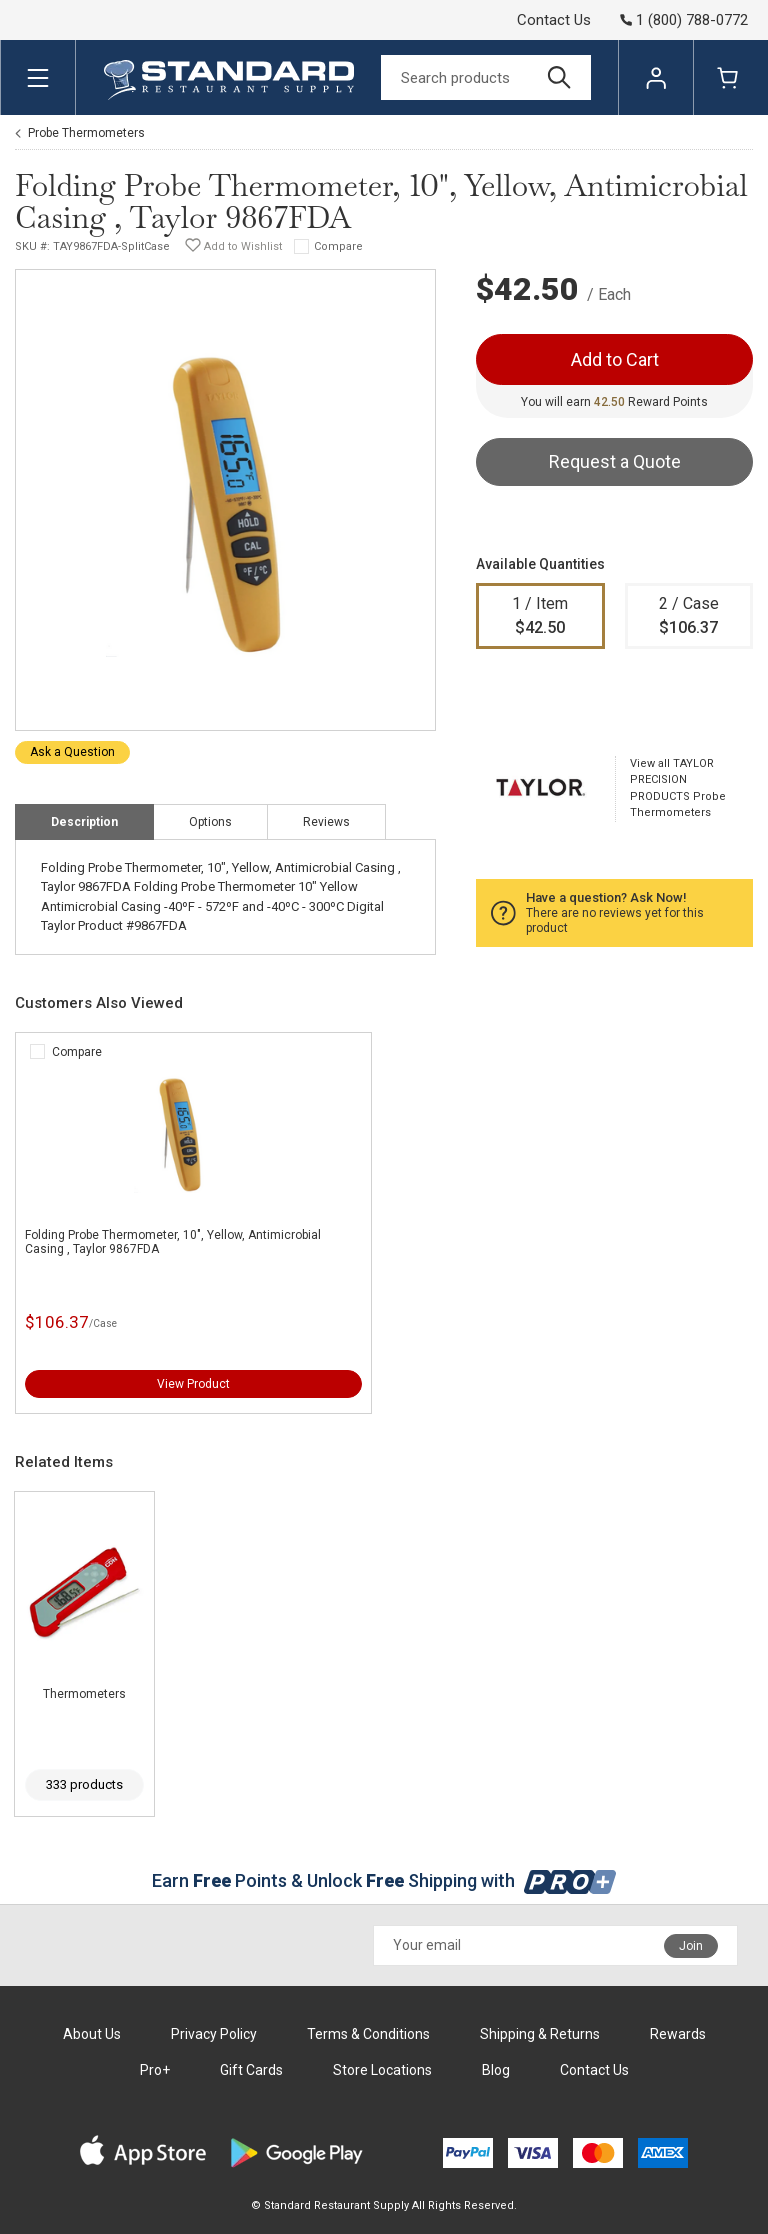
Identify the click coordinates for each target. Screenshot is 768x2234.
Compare (338, 246)
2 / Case (689, 617)
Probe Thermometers (86, 133)
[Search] (486, 77)
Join (691, 1946)
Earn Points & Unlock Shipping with (384, 1880)
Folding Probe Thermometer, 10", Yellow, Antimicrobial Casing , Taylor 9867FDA (173, 1242)
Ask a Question (72, 752)
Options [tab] (210, 822)
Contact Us (554, 20)
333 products (84, 1784)
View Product (193, 1384)
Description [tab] (84, 822)
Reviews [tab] (326, 822)
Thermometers (84, 1694)
